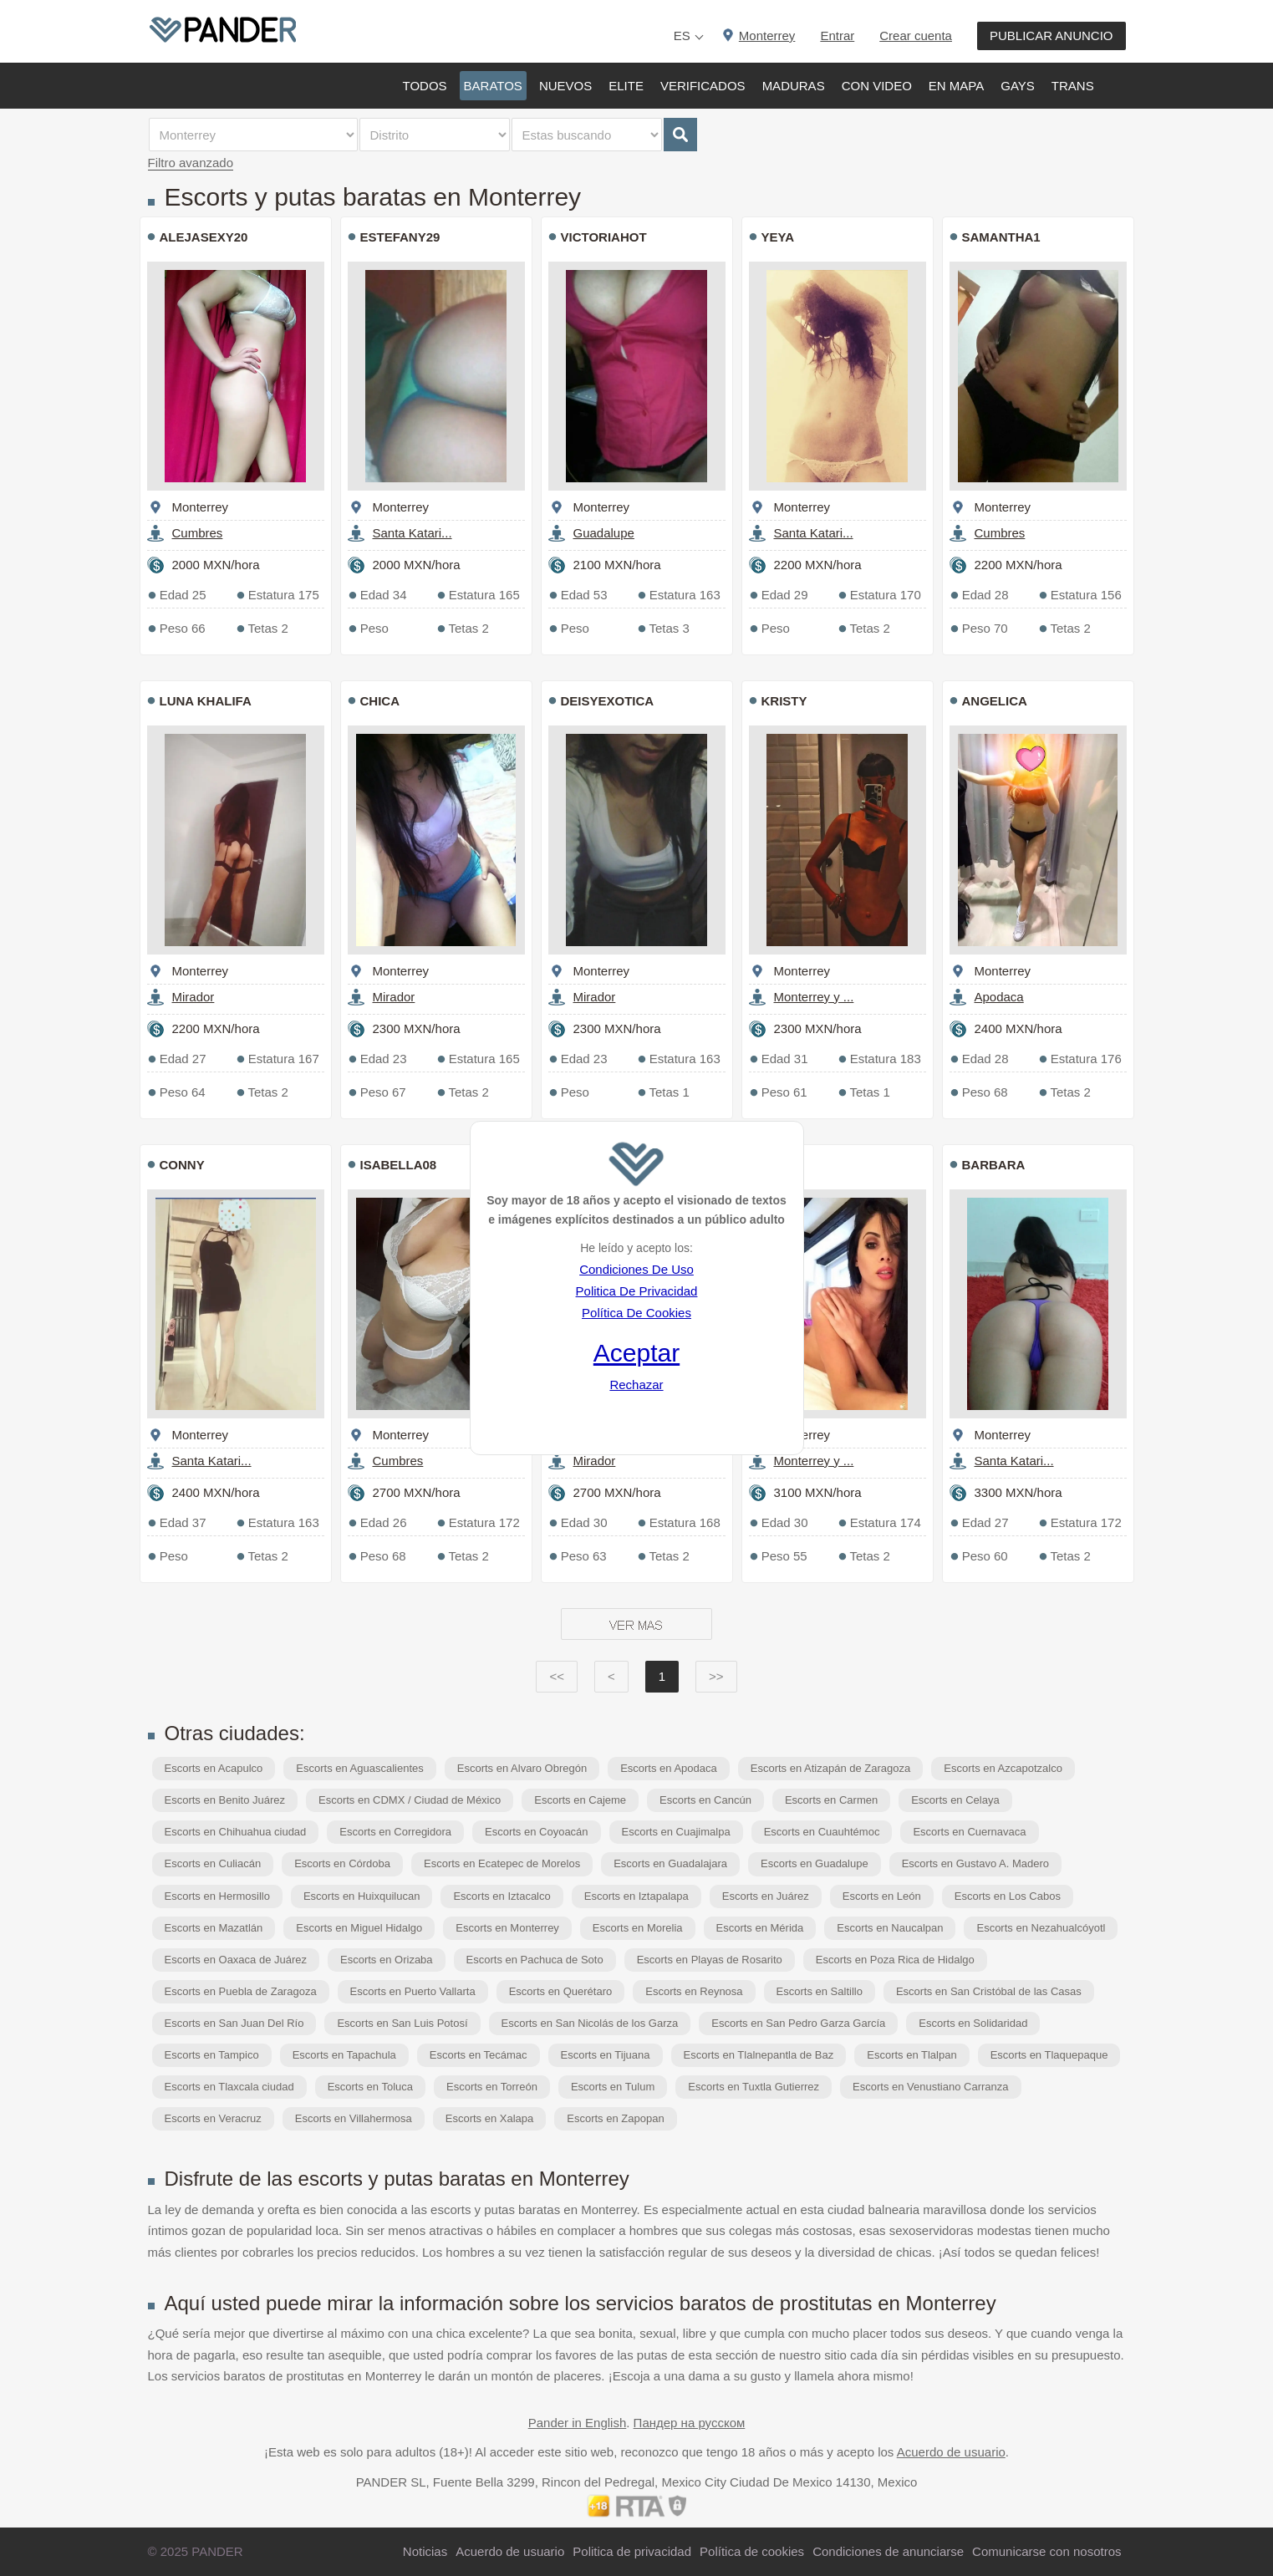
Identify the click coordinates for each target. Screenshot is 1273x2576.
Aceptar (636, 1353)
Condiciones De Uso (636, 1269)
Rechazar (636, 1384)
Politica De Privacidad (637, 1291)
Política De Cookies (636, 1313)
